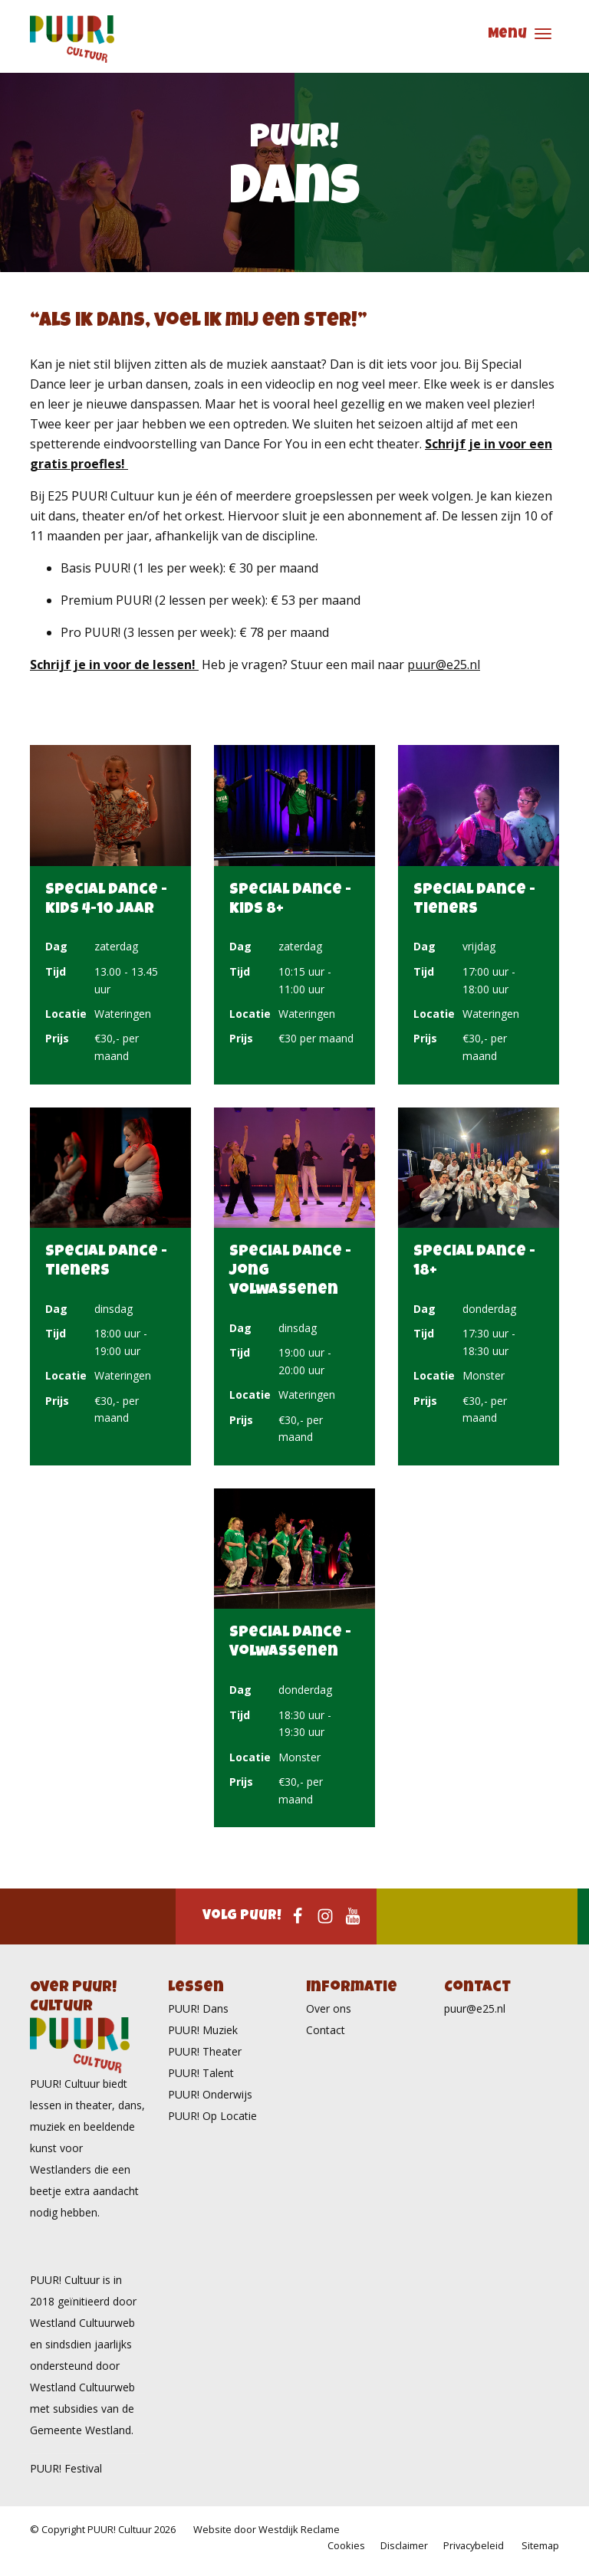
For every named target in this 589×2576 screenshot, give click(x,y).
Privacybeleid (473, 2545)
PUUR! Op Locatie (212, 2115)
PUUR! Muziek (203, 2030)
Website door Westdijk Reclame (266, 2529)
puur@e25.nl (443, 664)
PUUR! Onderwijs (210, 2094)
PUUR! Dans (198, 2008)
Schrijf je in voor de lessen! (114, 664)
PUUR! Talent (201, 2073)
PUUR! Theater (205, 2051)
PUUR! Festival (66, 2468)
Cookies (346, 2545)
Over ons (328, 2008)
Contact (325, 2030)
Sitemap (540, 2545)
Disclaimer (404, 2545)
